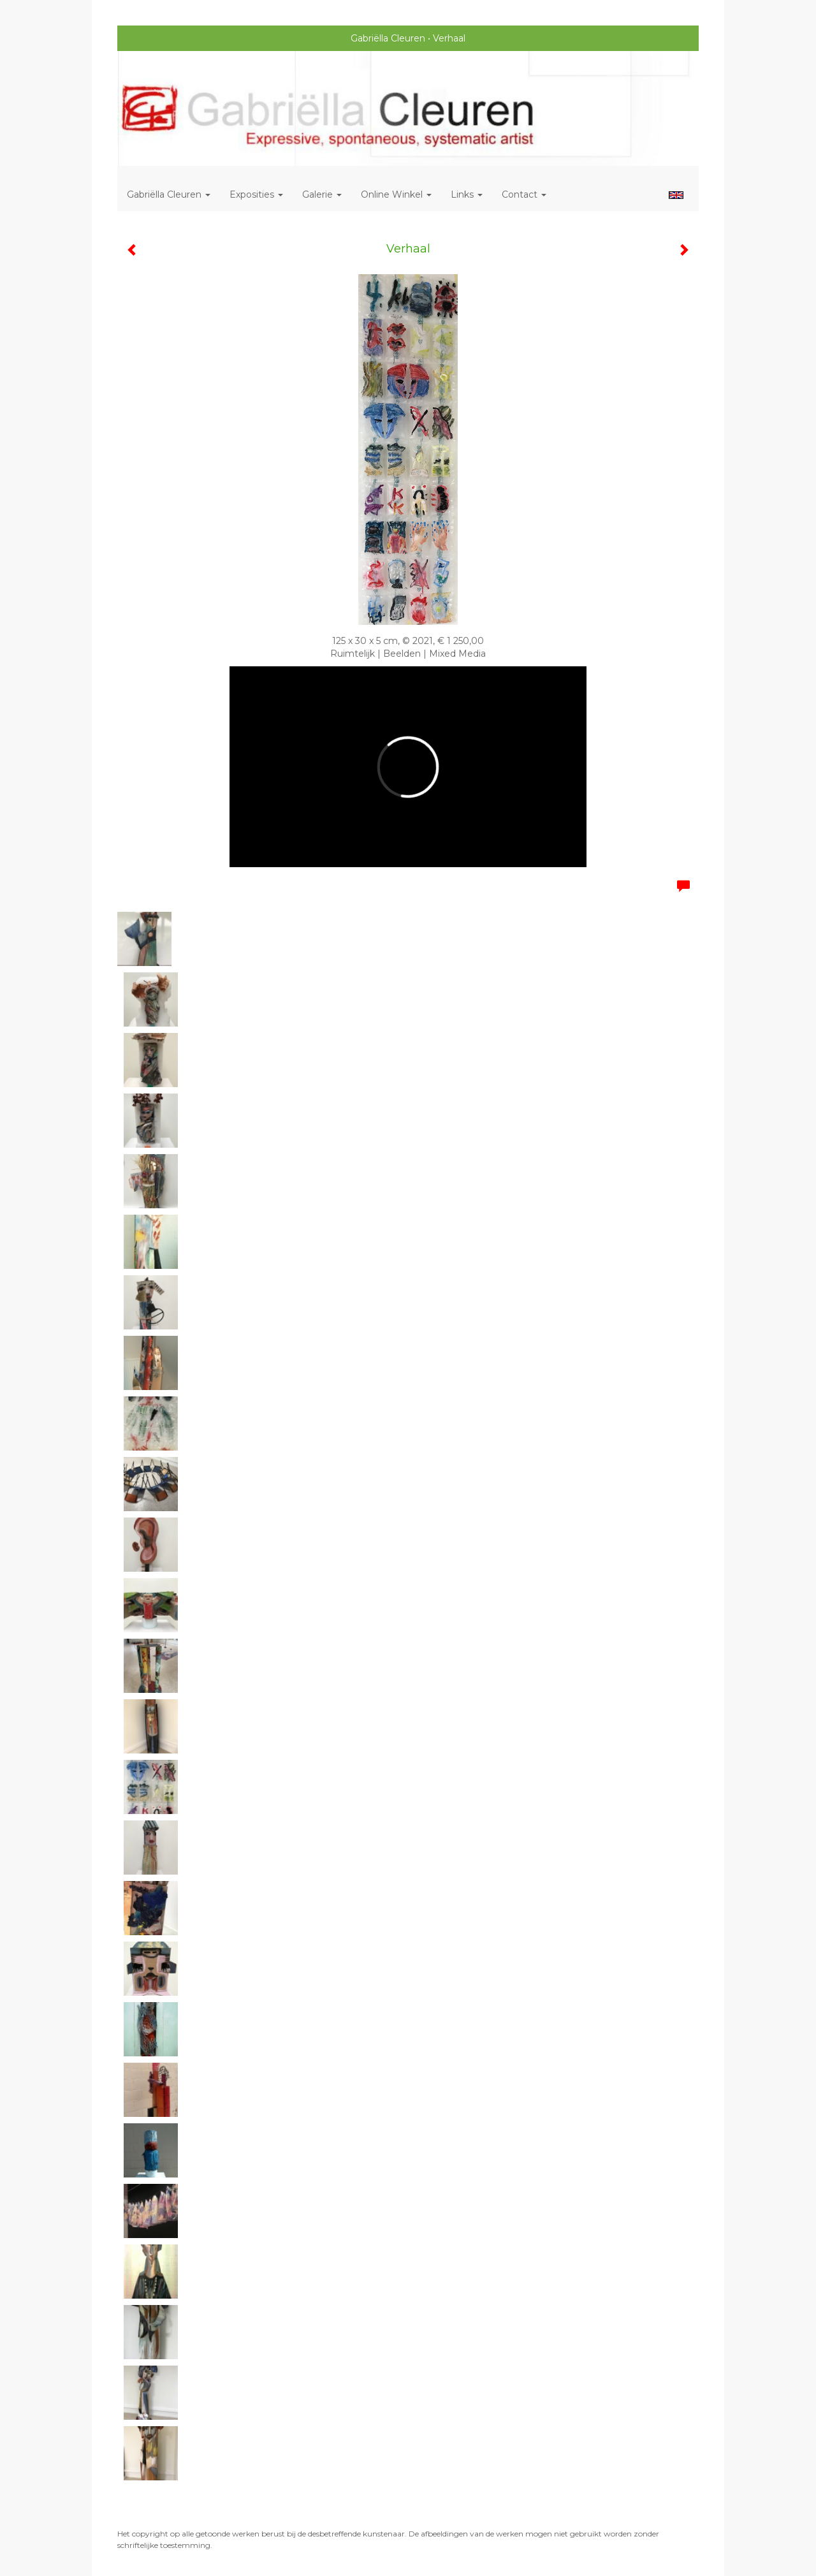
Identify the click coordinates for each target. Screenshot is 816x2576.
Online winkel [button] (396, 194)
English (676, 195)
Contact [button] (524, 194)
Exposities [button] (256, 194)
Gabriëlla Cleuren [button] (168, 194)
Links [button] (467, 194)
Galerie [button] (322, 194)
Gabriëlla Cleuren (388, 38)
